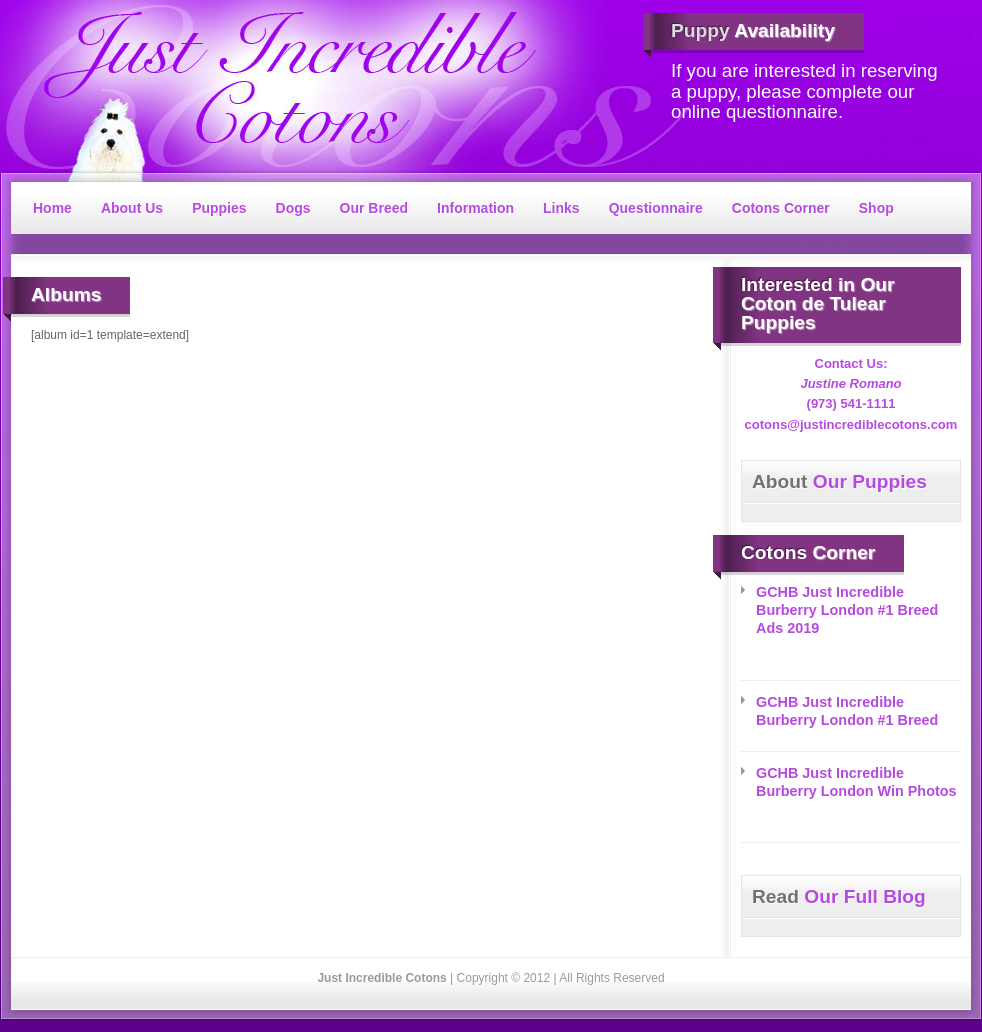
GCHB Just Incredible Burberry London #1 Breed (847, 711)
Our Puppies (839, 481)
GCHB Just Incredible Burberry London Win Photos (856, 782)
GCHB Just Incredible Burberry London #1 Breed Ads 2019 (847, 610)
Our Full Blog (839, 896)
